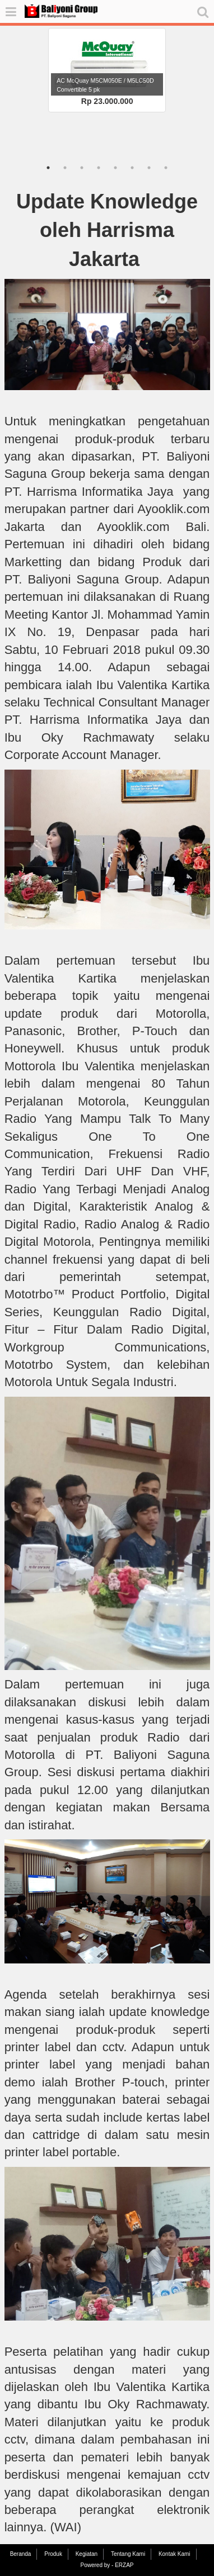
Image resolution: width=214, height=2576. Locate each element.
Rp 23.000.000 (107, 101)
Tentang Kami (128, 2554)
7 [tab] (149, 167)
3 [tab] (81, 167)
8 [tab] (165, 167)
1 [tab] (48, 167)
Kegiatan (86, 2554)
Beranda (20, 2554)
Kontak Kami (174, 2554)
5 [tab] (115, 167)
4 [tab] (98, 167)
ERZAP (124, 2565)
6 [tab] (132, 167)
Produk (53, 2554)
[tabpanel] (107, 70)
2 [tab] (65, 167)
